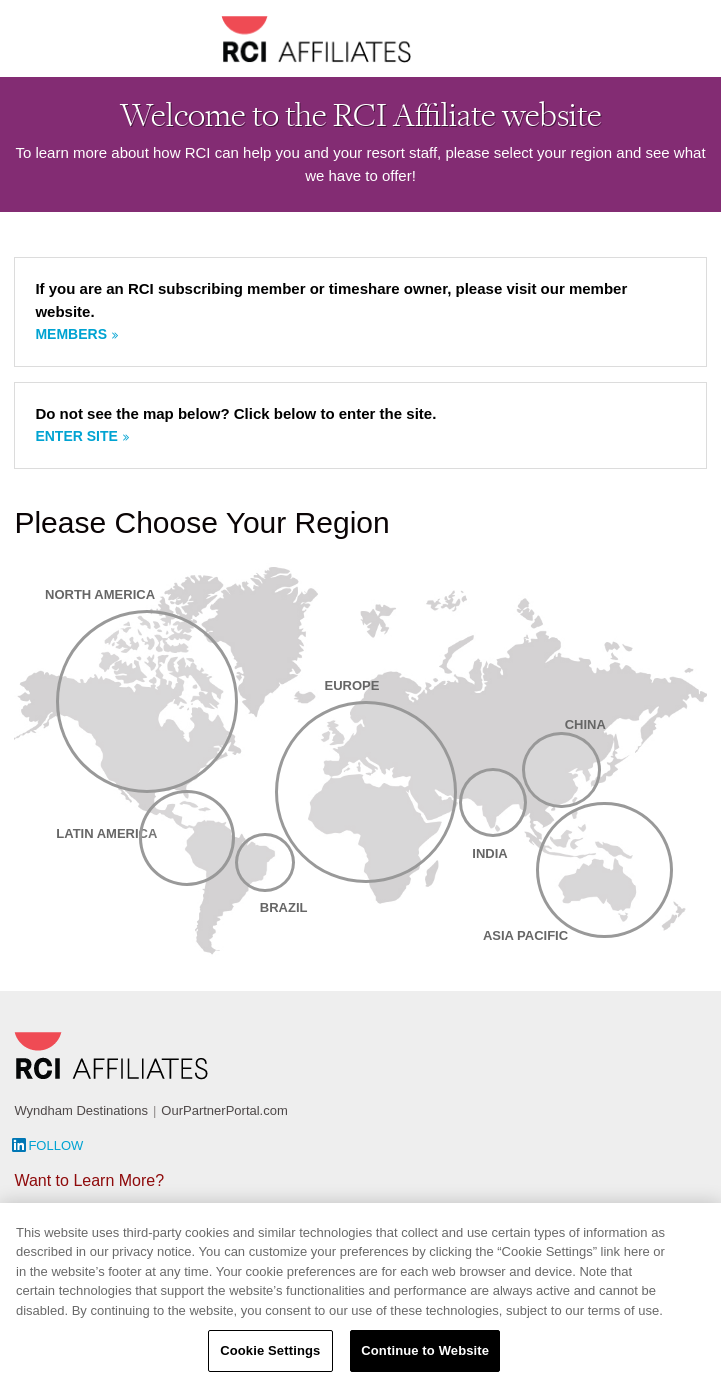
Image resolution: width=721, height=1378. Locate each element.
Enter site (76, 436)
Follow (55, 1145)
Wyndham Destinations (81, 1110)
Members (71, 334)
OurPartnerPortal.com (224, 1110)
